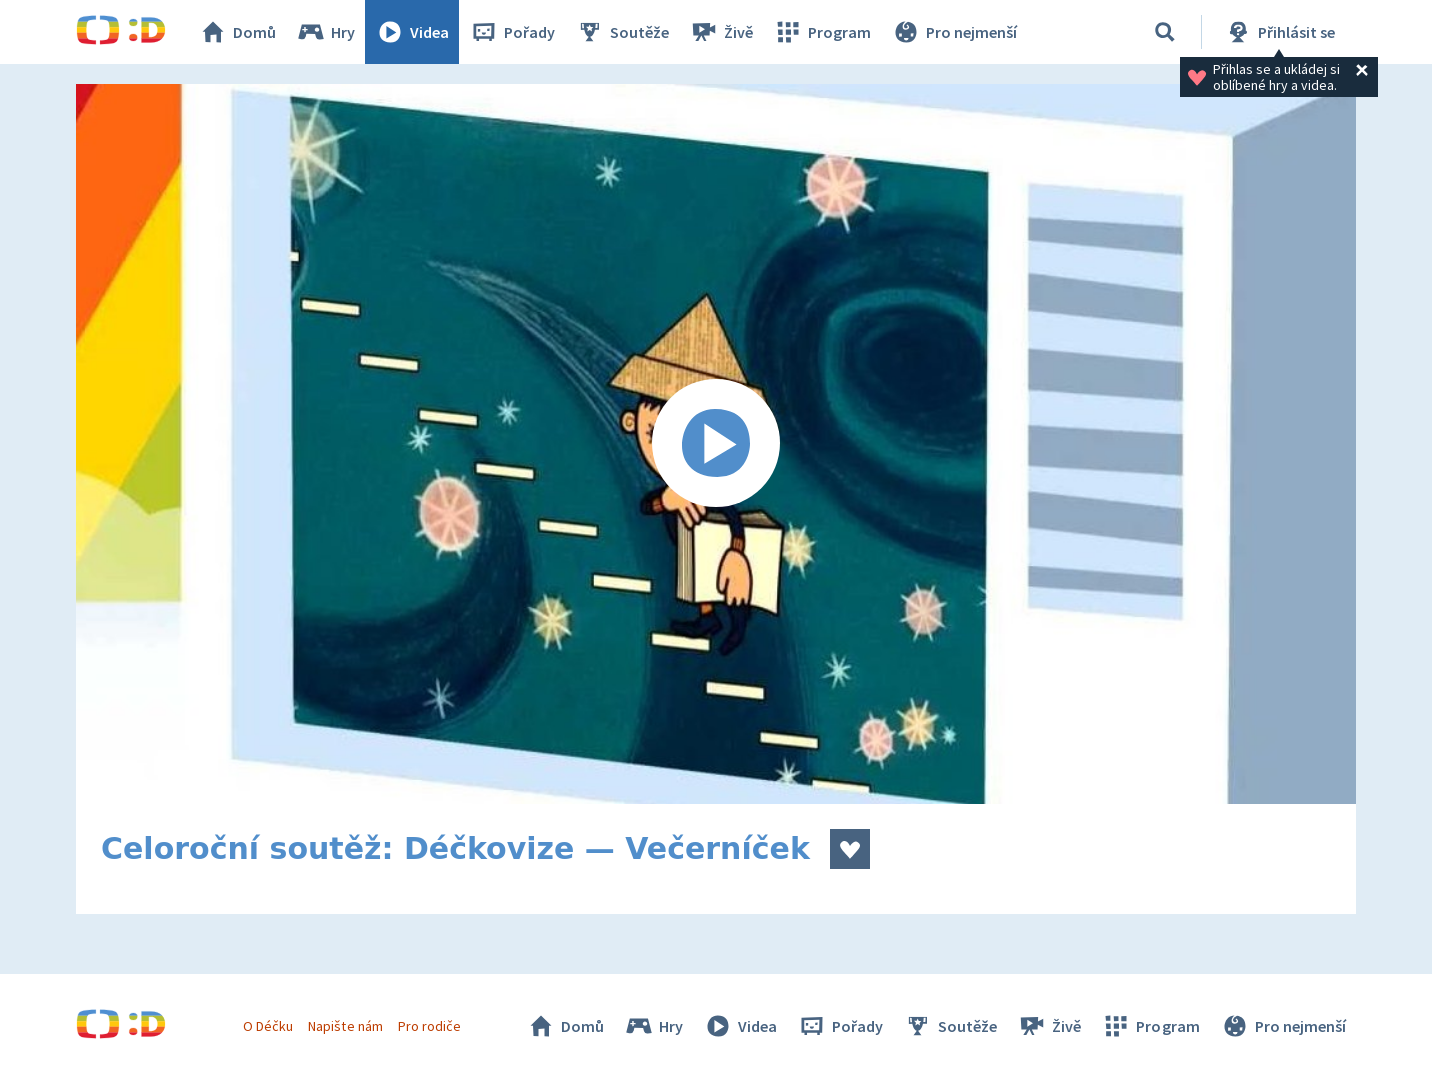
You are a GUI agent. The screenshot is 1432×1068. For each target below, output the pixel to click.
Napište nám (345, 1026)
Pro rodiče (429, 1026)
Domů (237, 32)
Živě (721, 32)
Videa (412, 32)
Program (822, 32)
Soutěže (622, 32)
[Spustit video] (716, 444)
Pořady (512, 32)
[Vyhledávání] (1165, 32)
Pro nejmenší (954, 32)
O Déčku (268, 1026)
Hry (325, 32)
